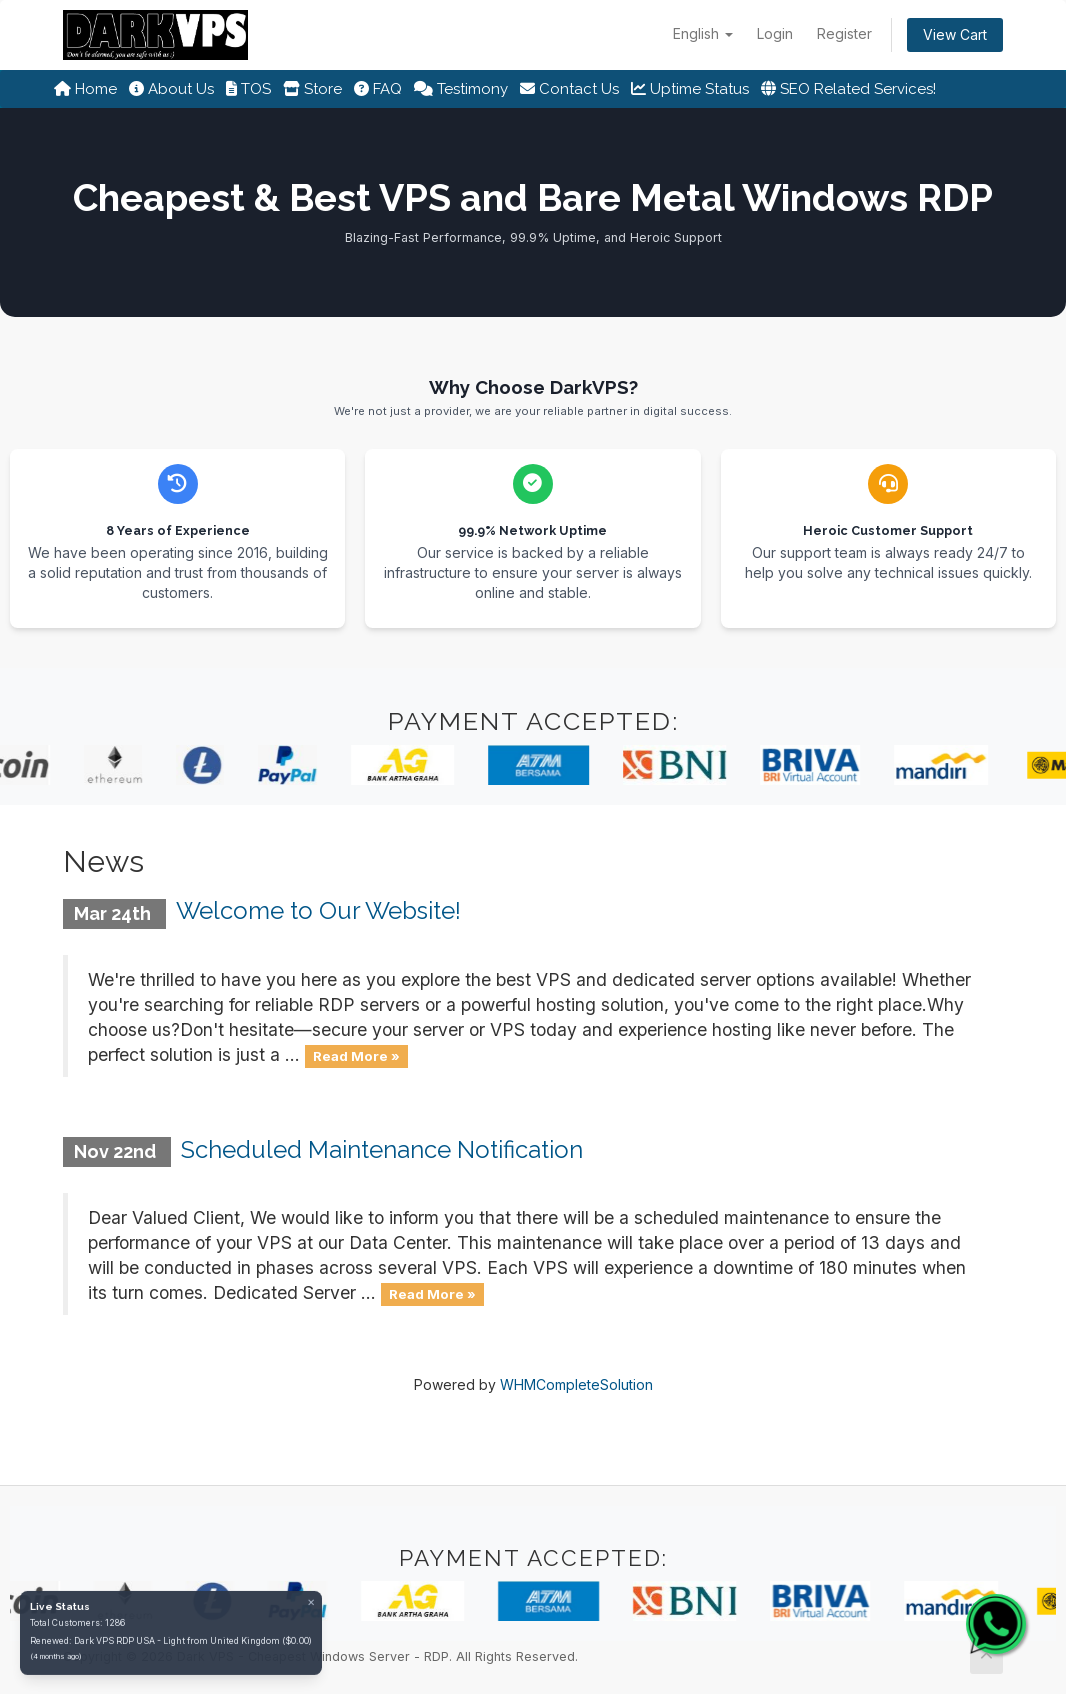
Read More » (356, 1056)
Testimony (461, 89)
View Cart (955, 34)
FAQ (378, 89)
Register (844, 33)
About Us (171, 89)
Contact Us (569, 89)
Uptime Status (690, 89)
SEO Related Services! (848, 89)
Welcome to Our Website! (318, 910)
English (703, 33)
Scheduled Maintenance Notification (382, 1149)
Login (775, 33)
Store (312, 89)
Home (85, 89)
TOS (248, 89)
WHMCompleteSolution (576, 1384)
